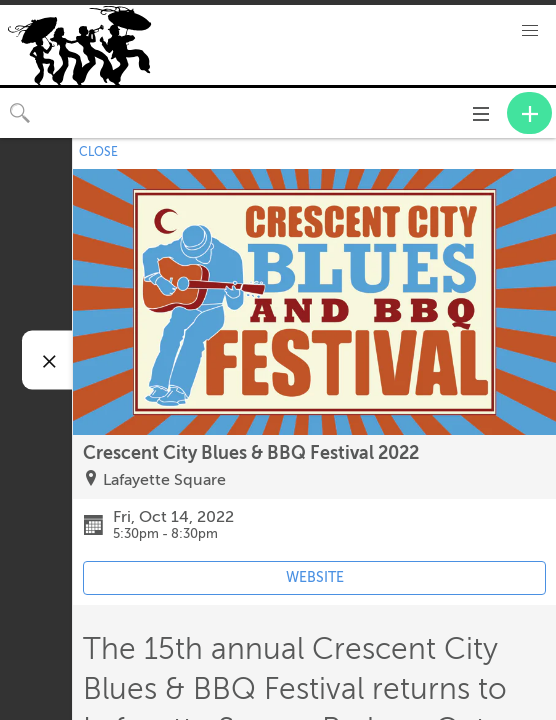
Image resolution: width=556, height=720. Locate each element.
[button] (530, 31)
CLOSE (98, 152)
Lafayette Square (164, 480)
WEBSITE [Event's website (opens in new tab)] (315, 577)
